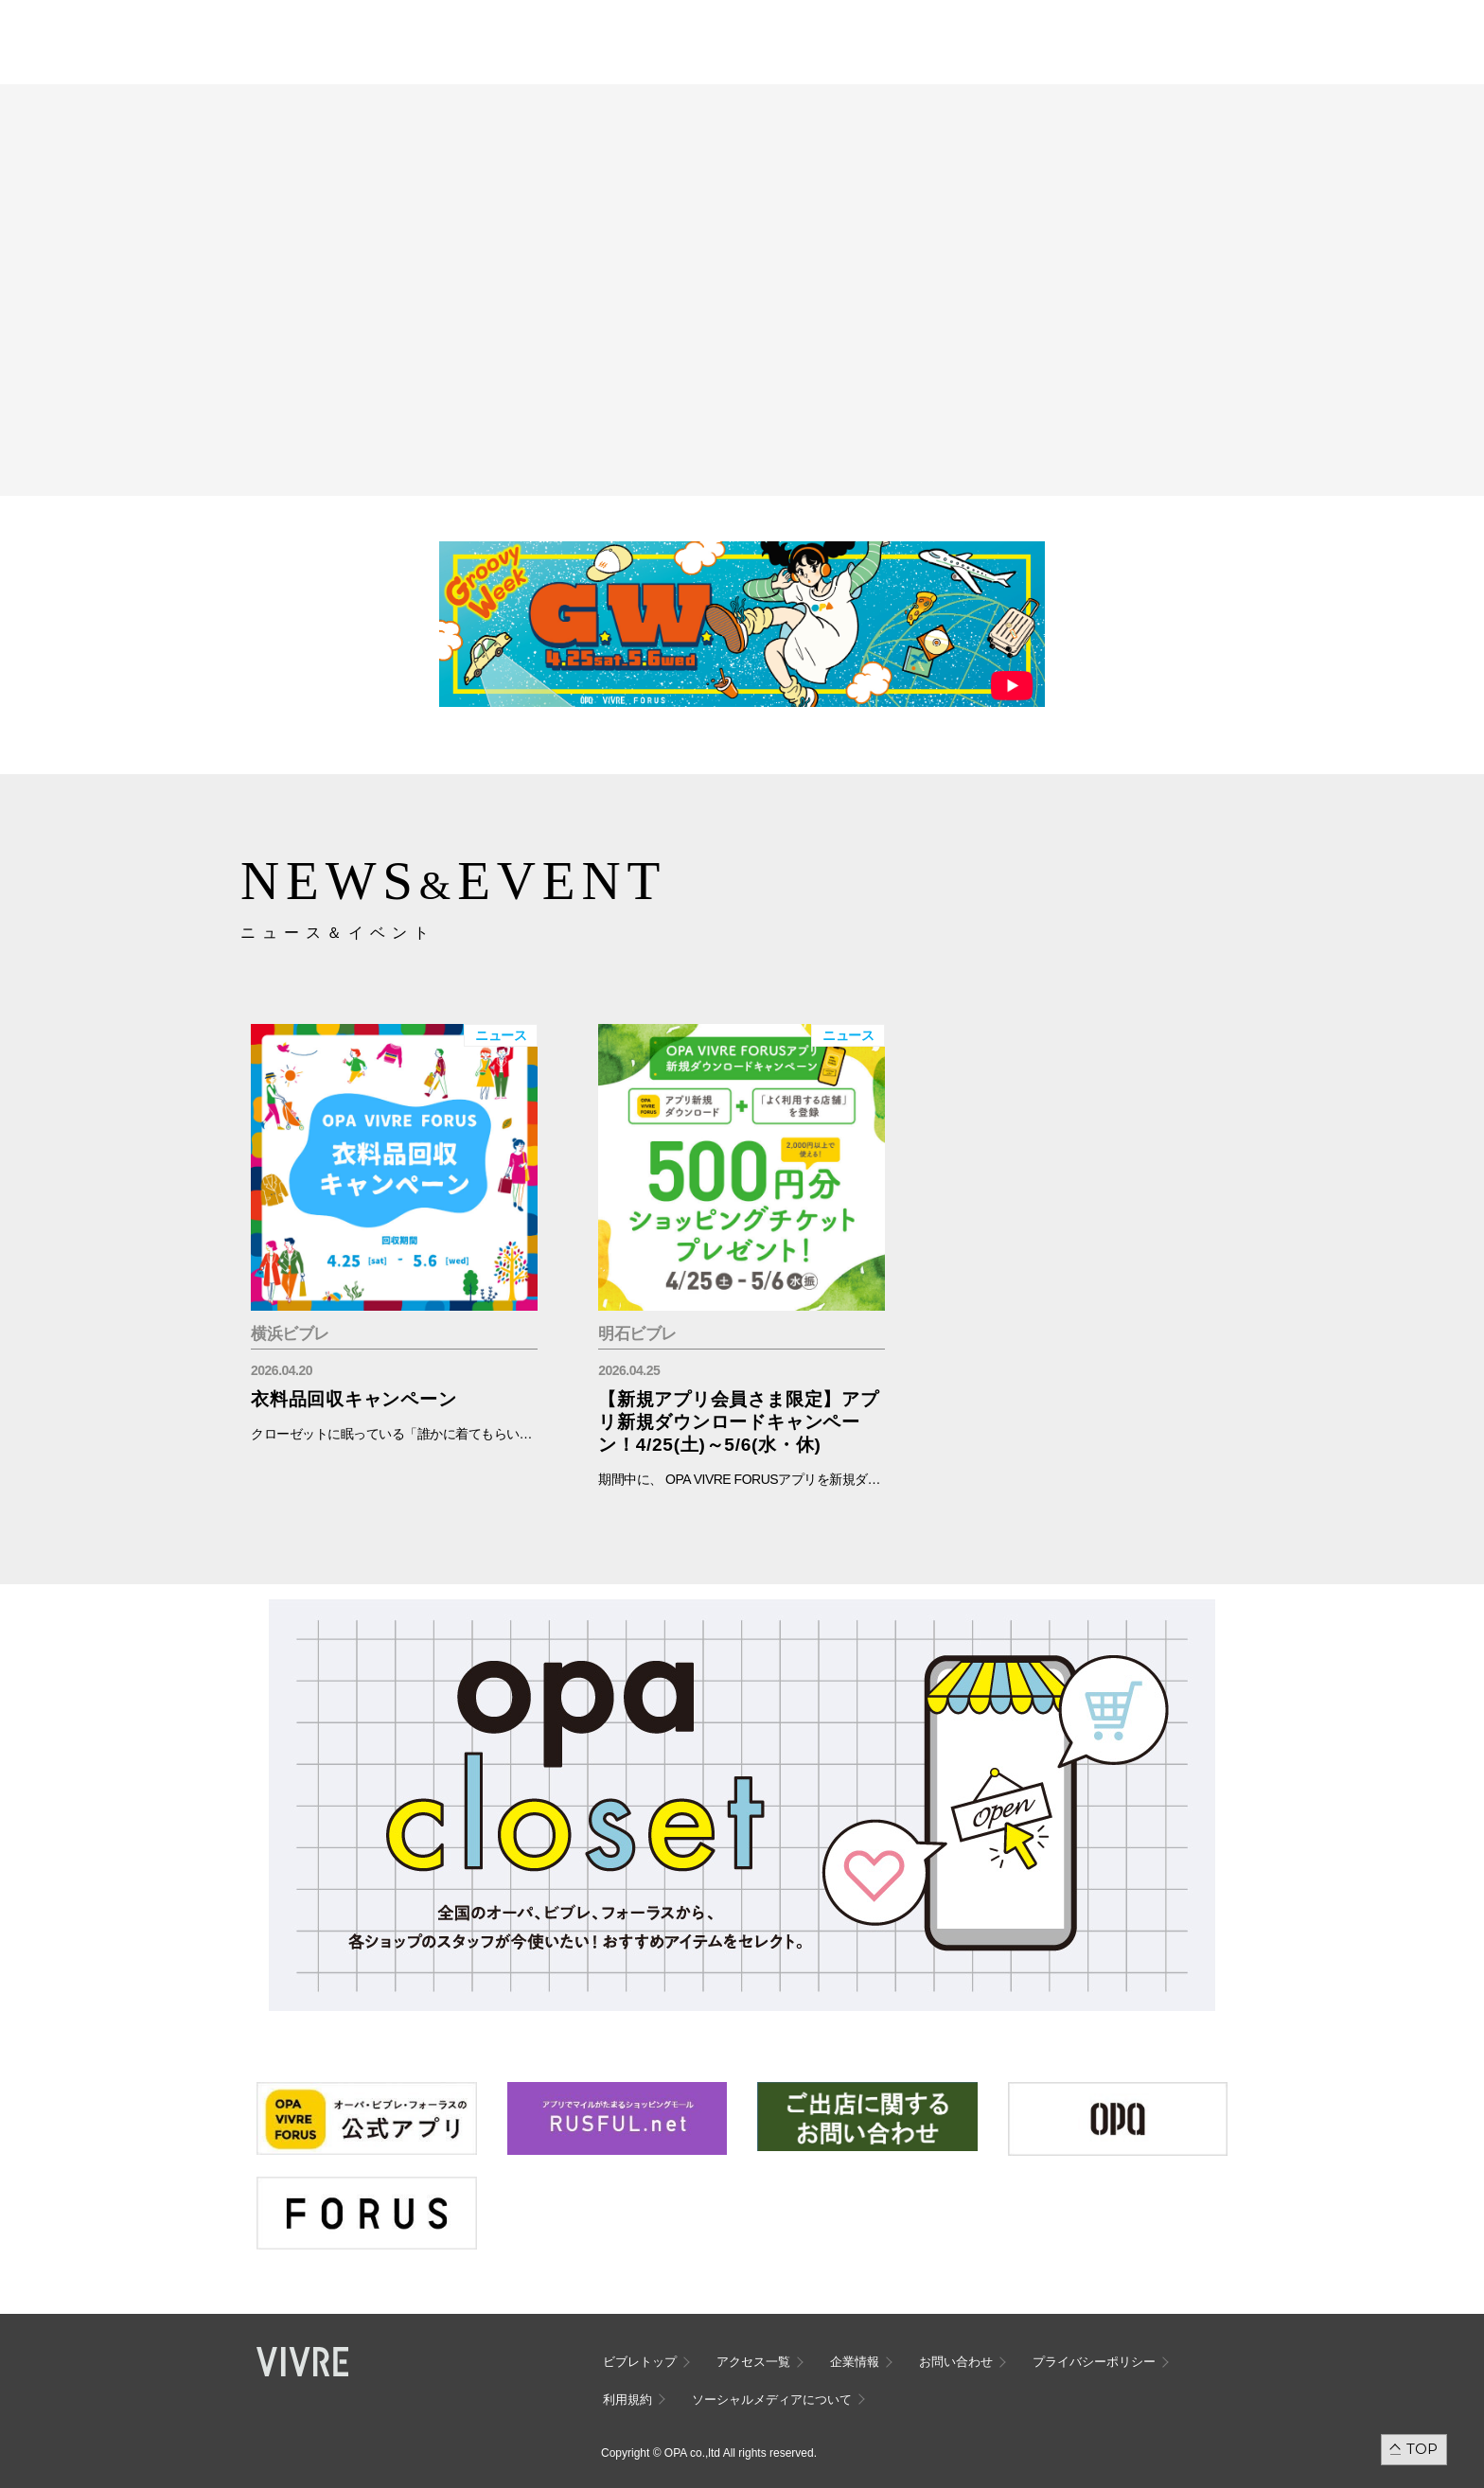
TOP (1422, 2449)
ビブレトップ (640, 2362)
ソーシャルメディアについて (772, 2399)
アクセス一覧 (753, 2362)
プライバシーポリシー (1094, 2362)
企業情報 (854, 2362)
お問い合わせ (956, 2362)
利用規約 (627, 2399)
